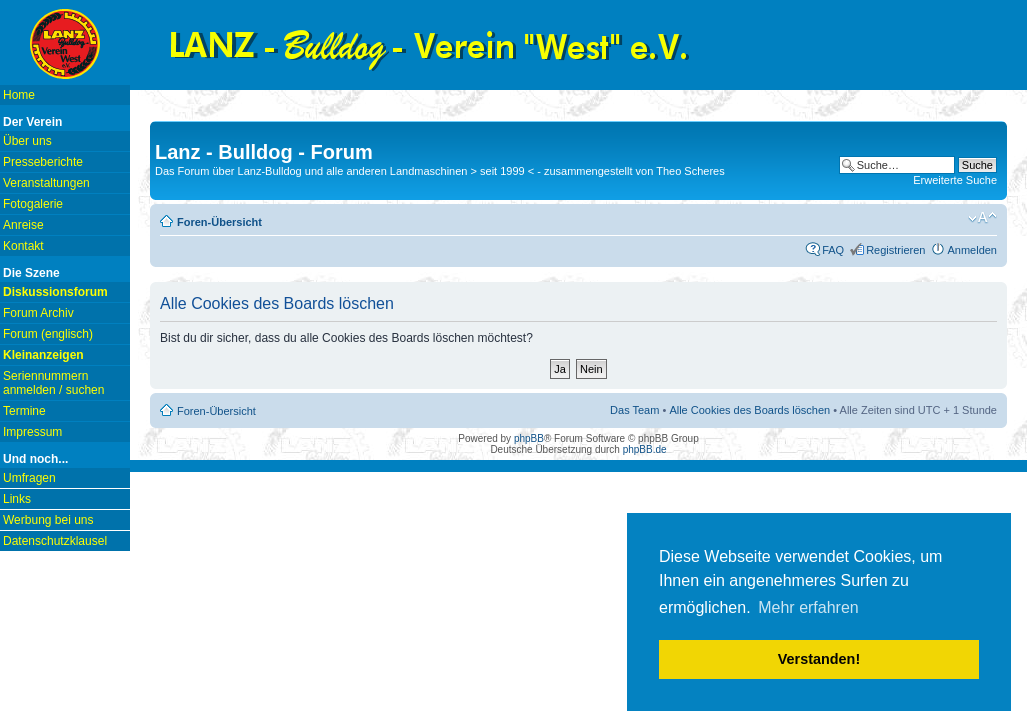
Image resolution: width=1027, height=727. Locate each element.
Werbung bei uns (48, 520)
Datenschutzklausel (55, 541)
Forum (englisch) (48, 334)
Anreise (23, 225)
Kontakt (23, 246)
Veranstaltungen (46, 183)
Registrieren (895, 250)
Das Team (634, 410)
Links (17, 499)
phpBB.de (645, 449)
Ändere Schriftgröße (982, 218)
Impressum (32, 432)
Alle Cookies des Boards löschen (749, 410)
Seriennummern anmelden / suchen (53, 383)
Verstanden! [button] (819, 659)
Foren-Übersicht (219, 222)
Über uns (27, 141)
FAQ (833, 250)
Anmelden (972, 250)
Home (19, 95)
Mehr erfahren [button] (808, 607)
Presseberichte (43, 162)
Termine (24, 411)
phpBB (529, 438)
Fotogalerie (33, 204)
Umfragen (29, 478)
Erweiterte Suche (955, 180)
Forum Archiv (38, 313)
